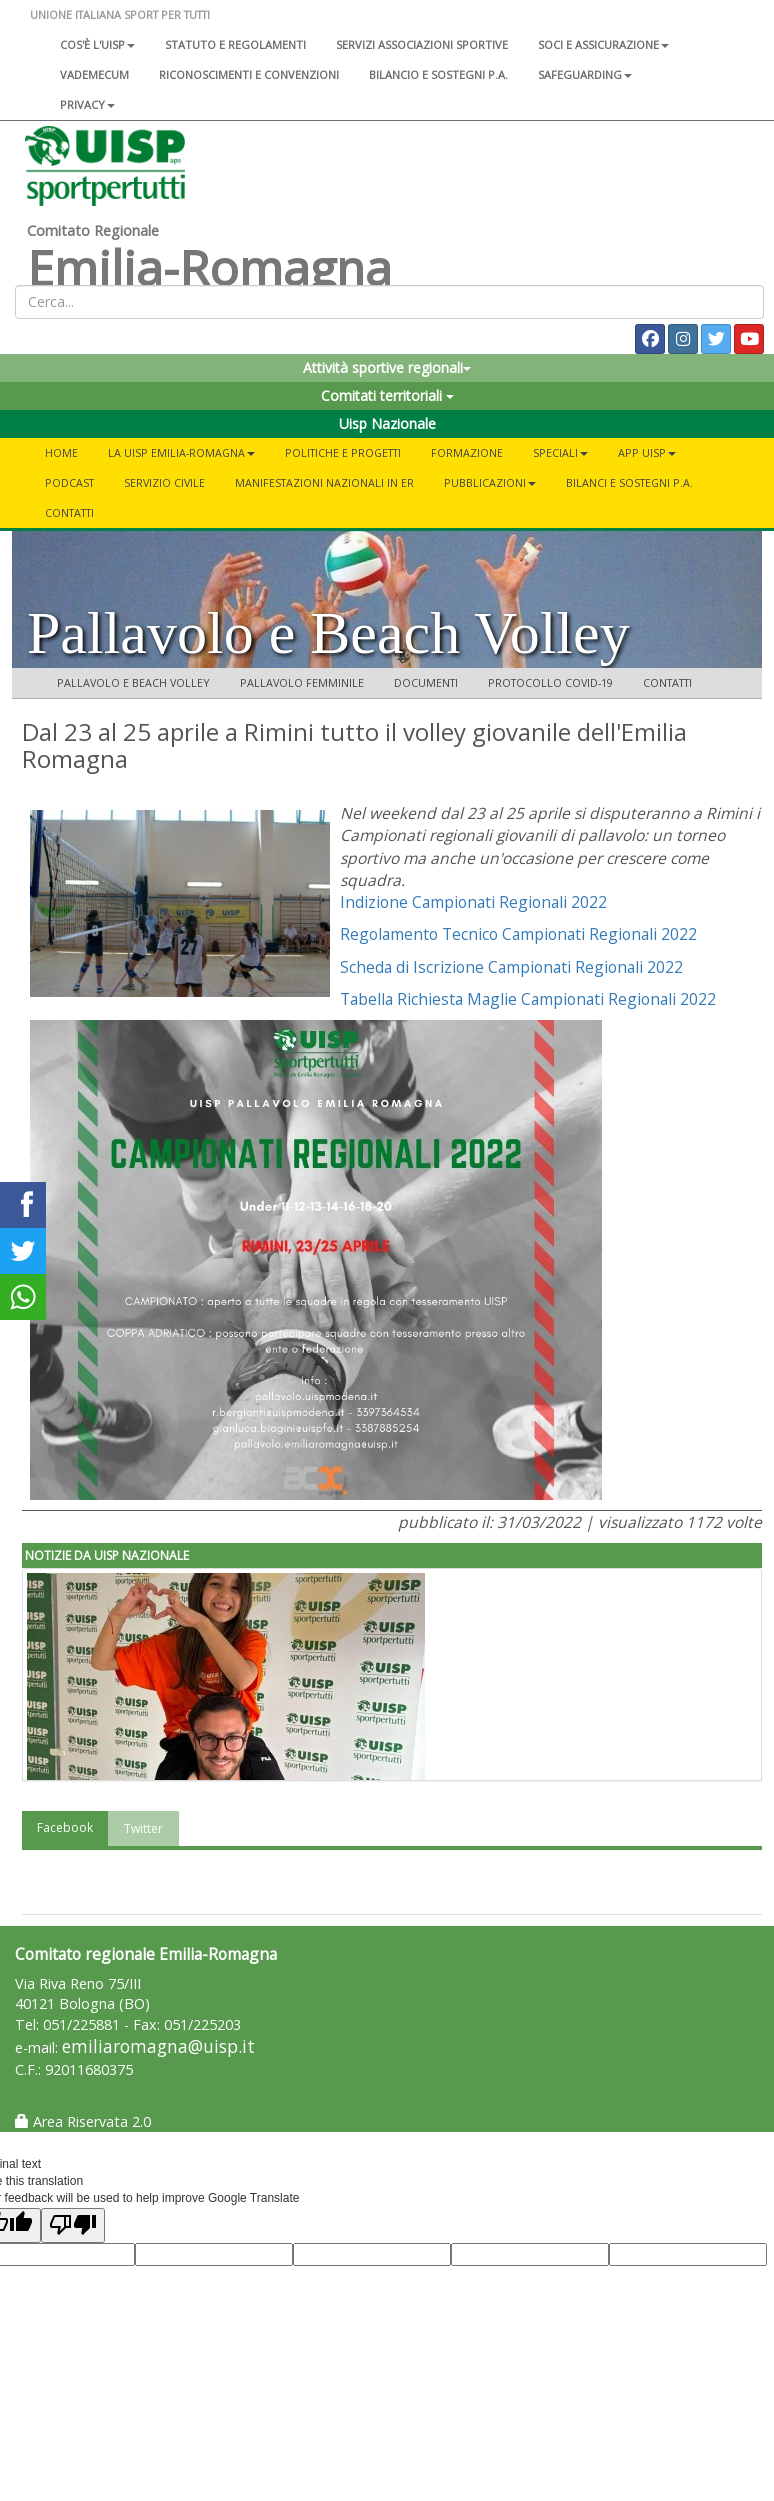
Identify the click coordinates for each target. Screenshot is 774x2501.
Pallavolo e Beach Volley (133, 682)
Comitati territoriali (387, 395)
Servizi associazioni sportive (422, 44)
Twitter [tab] (143, 1828)
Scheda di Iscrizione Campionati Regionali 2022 (511, 967)
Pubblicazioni (490, 482)
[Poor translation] (73, 2225)
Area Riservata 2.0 (83, 2121)
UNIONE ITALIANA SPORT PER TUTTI (120, 14)
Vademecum (94, 74)
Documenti (426, 682)
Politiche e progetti (343, 452)
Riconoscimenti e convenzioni (249, 74)
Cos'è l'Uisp (97, 44)
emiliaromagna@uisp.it (158, 2046)
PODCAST (69, 482)
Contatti (69, 512)
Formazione (467, 452)
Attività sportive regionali (387, 367)
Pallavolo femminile (302, 682)
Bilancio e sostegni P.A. (438, 74)
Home (61, 452)
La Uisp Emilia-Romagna (181, 452)
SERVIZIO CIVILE (164, 482)
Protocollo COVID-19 (550, 682)
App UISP (647, 452)
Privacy (87, 104)
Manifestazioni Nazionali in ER (324, 482)
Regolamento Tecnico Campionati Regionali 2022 (518, 934)
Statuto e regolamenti (235, 44)
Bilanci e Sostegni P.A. (629, 482)
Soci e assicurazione (603, 44)
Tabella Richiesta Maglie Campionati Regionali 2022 (528, 999)
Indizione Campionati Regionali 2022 (473, 902)
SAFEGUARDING (585, 74)
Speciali (560, 452)
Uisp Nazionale (387, 423)
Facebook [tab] (65, 1827)
